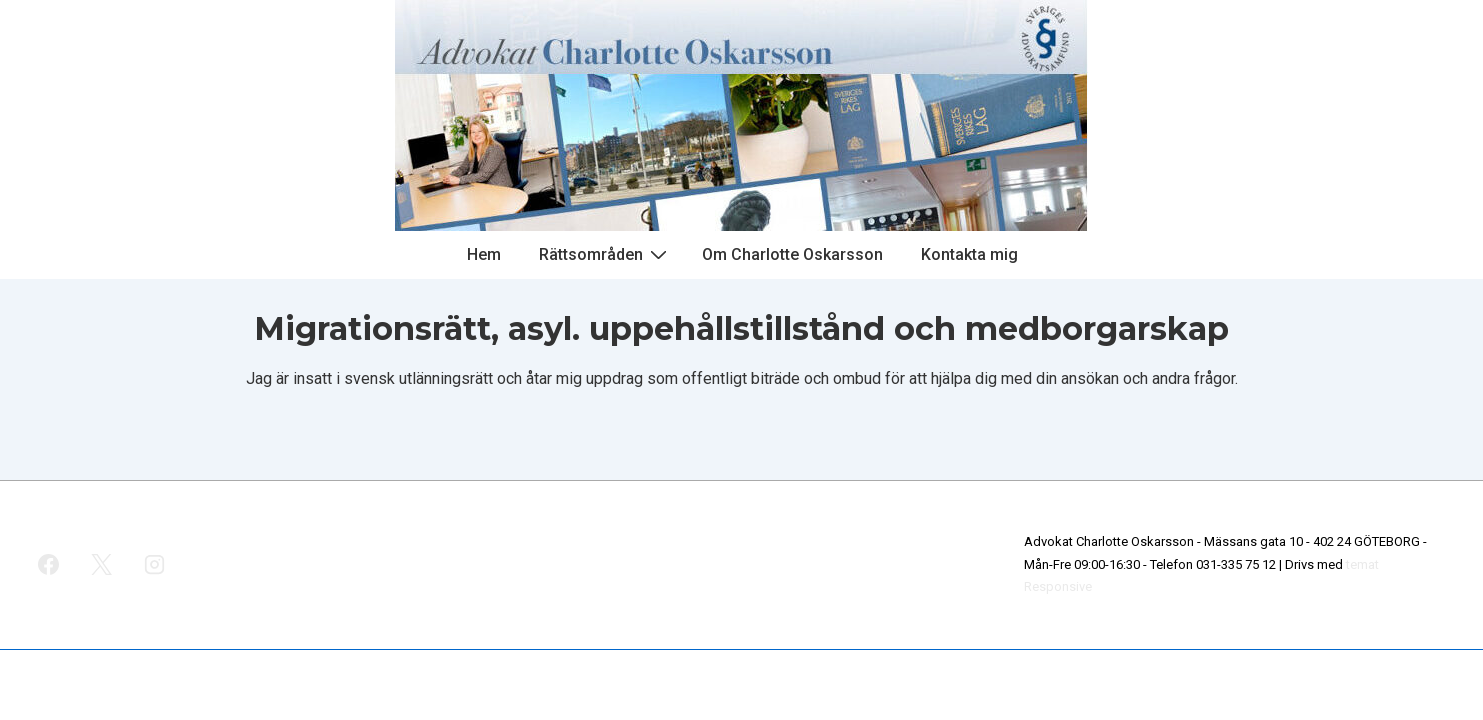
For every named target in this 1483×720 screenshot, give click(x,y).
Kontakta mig (969, 254)
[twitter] (102, 565)
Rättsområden (605, 254)
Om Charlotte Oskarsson (792, 254)
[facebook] (49, 565)
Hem (484, 254)
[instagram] (155, 565)
